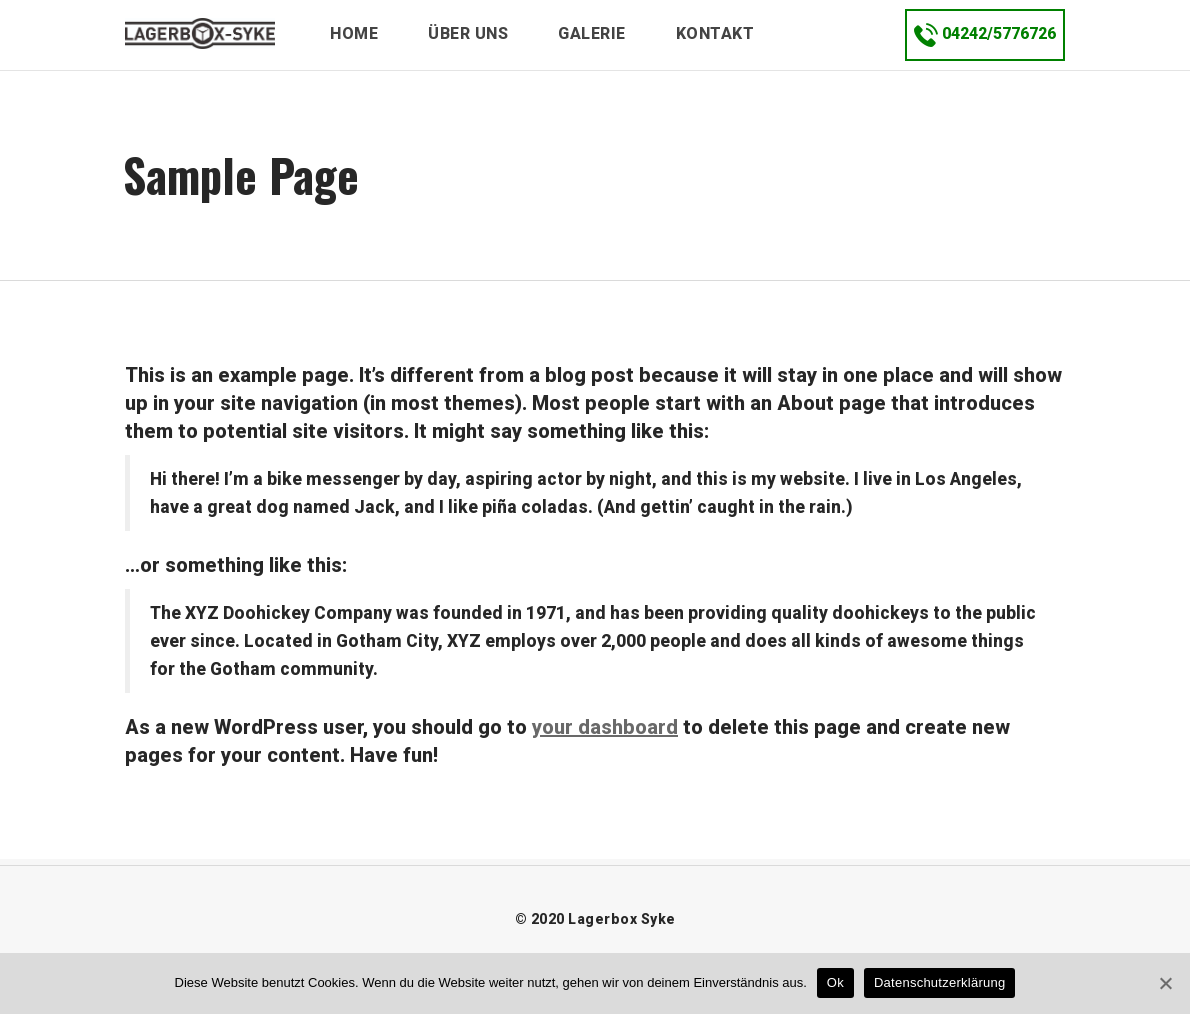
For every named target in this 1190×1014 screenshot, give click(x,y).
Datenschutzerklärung (939, 982)
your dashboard (605, 727)
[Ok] (1165, 983)
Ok (835, 982)
